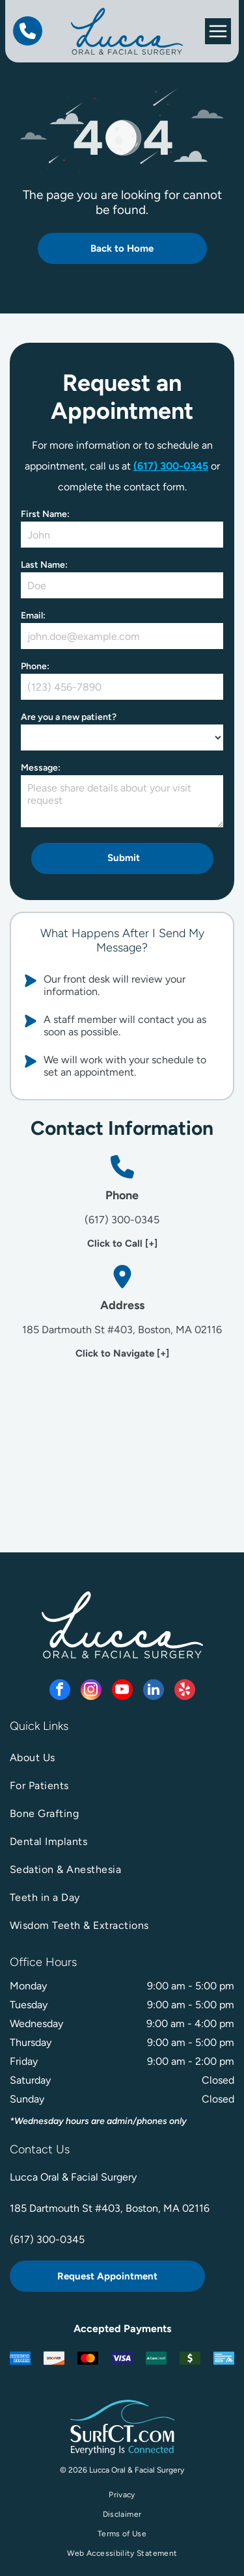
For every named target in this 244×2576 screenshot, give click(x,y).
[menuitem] (122, 1758)
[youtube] (122, 1691)
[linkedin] (153, 1691)
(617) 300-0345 (170, 466)
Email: (33, 615)
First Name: (45, 514)
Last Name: (44, 564)
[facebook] (59, 1691)
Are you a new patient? (68, 717)
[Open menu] (218, 31)
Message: (41, 767)
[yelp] (184, 1691)
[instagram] (91, 1691)
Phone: (35, 666)
